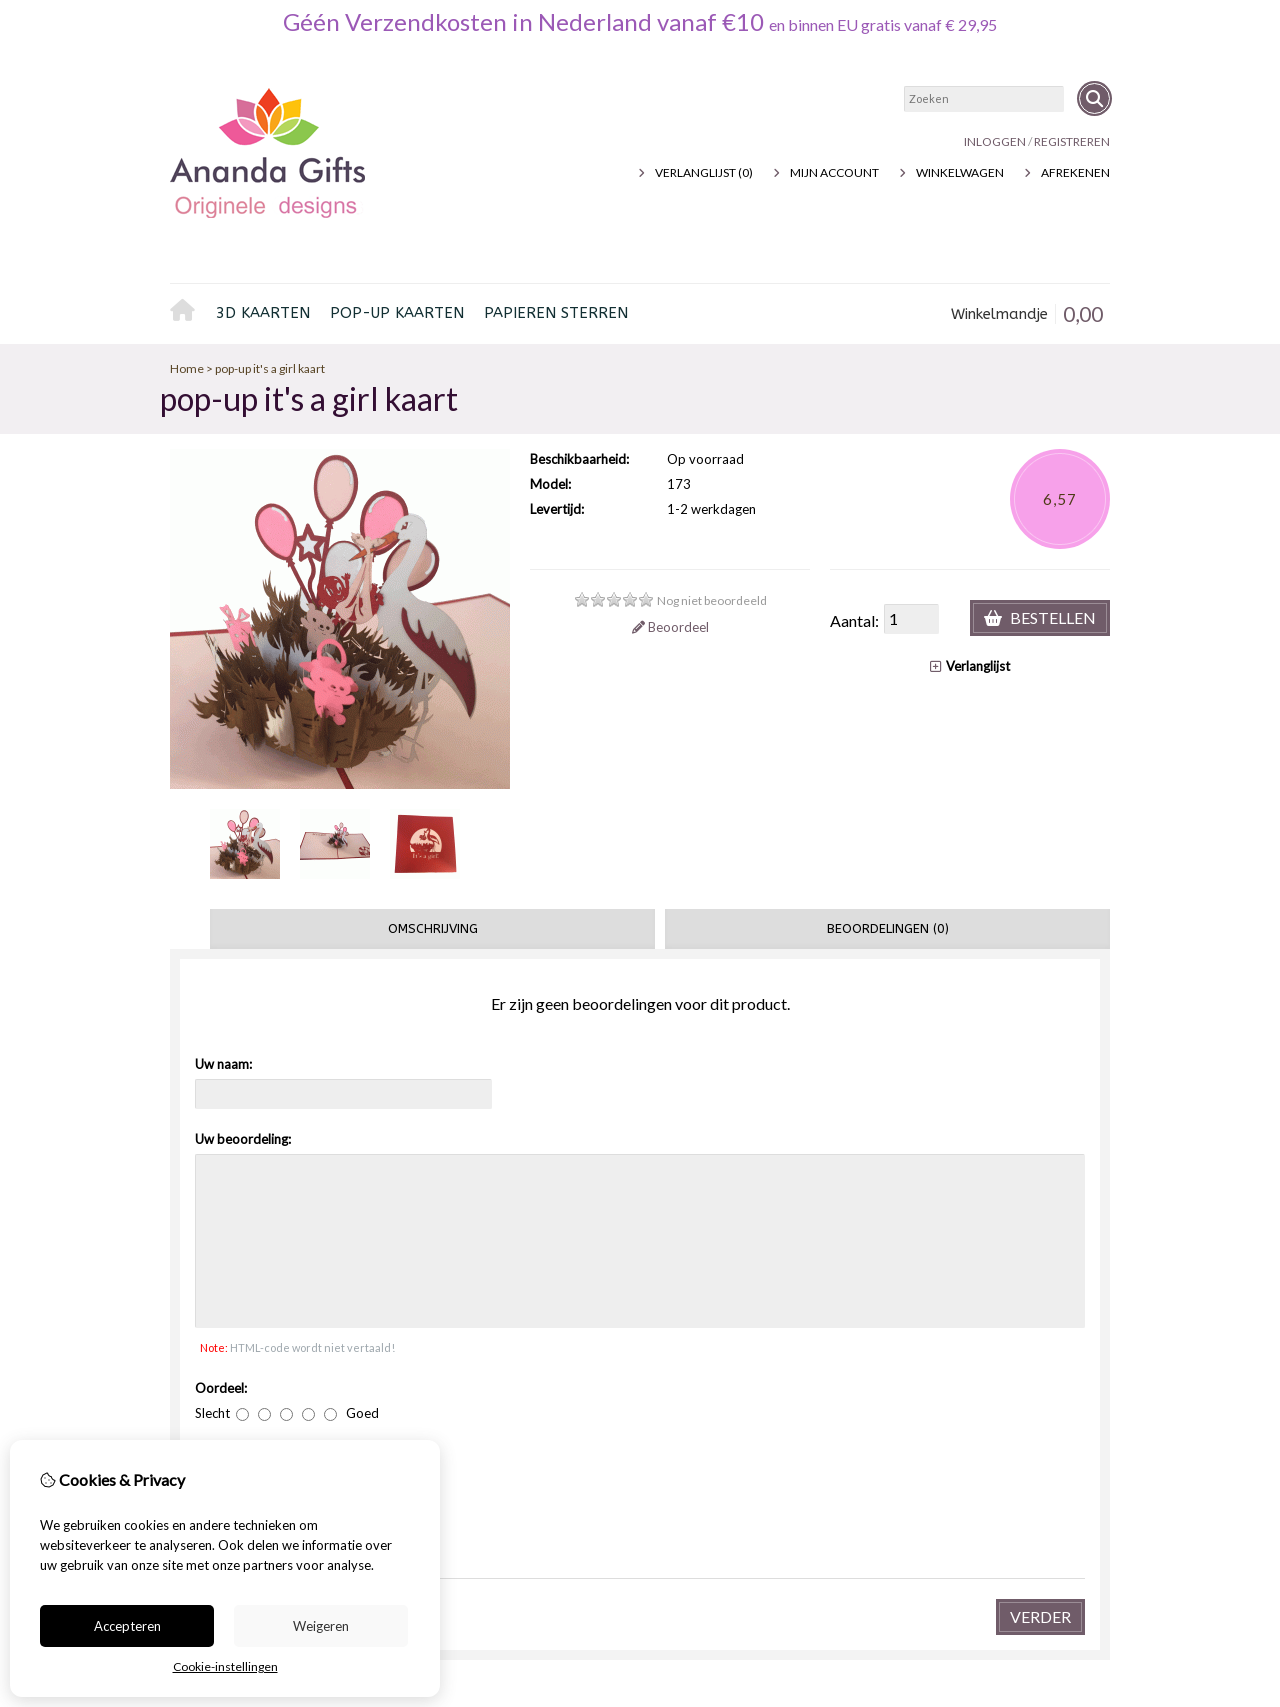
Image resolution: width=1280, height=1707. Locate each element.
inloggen (760, 1415)
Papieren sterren (556, 313)
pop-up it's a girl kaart (270, 368)
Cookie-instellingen (225, 1666)
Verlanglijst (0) (704, 172)
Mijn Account (834, 172)
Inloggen (995, 141)
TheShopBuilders (1063, 1583)
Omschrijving (433, 928)
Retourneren (1011, 1436)
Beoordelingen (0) (888, 928)
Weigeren (321, 1626)
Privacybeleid (292, 1415)
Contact (997, 1415)
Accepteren (127, 1626)
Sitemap (993, 1457)
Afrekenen (1075, 172)
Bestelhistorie (775, 1436)
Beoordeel (670, 627)
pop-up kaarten (397, 313)
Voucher (518, 1415)
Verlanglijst (970, 666)
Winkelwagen (960, 172)
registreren (1072, 141)
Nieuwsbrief (768, 1478)
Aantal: (854, 620)
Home (188, 314)
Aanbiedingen (533, 1436)
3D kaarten (263, 313)
